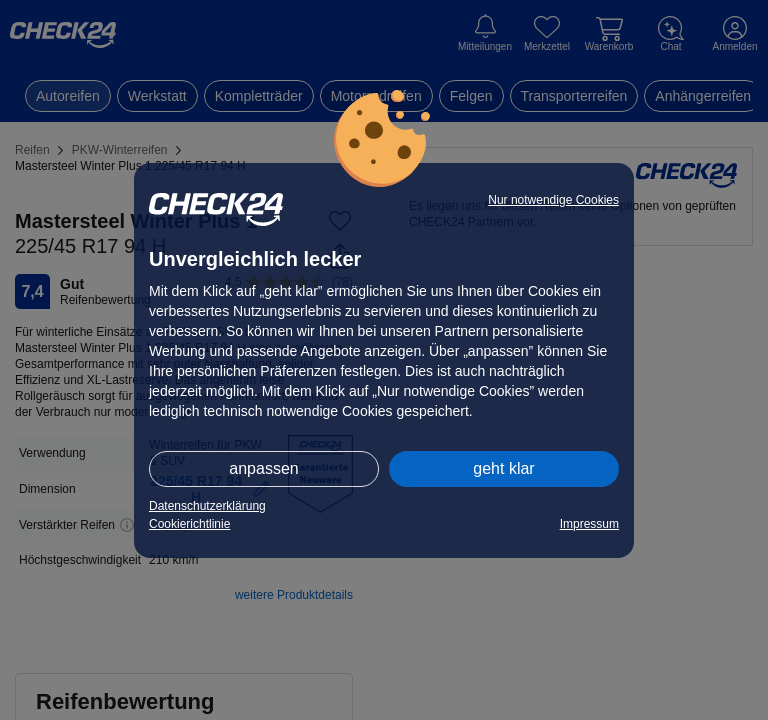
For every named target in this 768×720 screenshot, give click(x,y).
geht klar (503, 468)
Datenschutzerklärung (207, 506)
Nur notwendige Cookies (553, 200)
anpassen (263, 468)
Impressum (589, 524)
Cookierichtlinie (189, 524)
